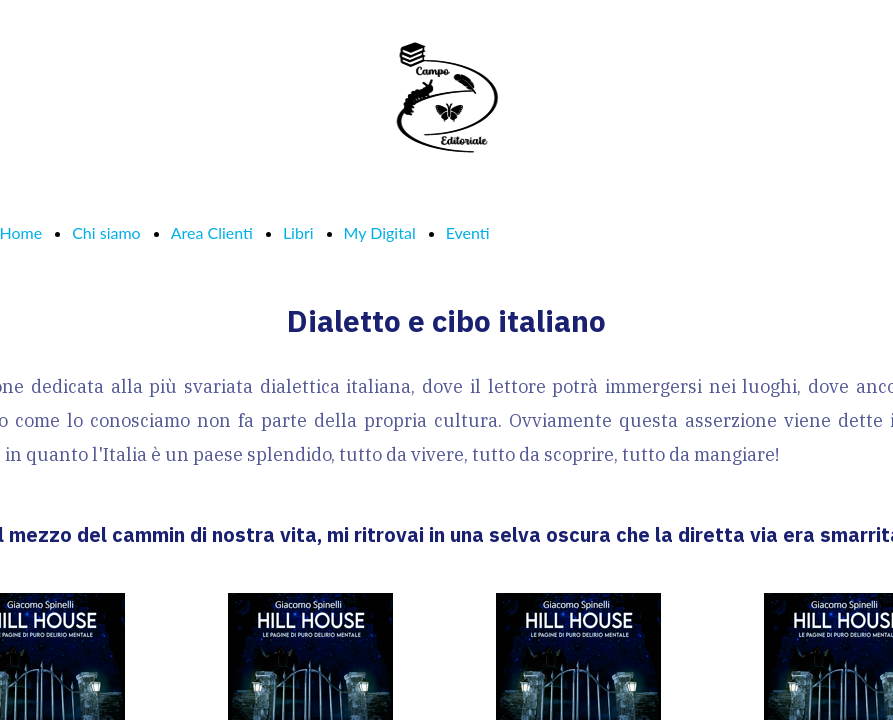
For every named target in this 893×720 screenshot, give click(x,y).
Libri (298, 232)
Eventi (468, 232)
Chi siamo (106, 232)
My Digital (380, 232)
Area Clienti (212, 232)
